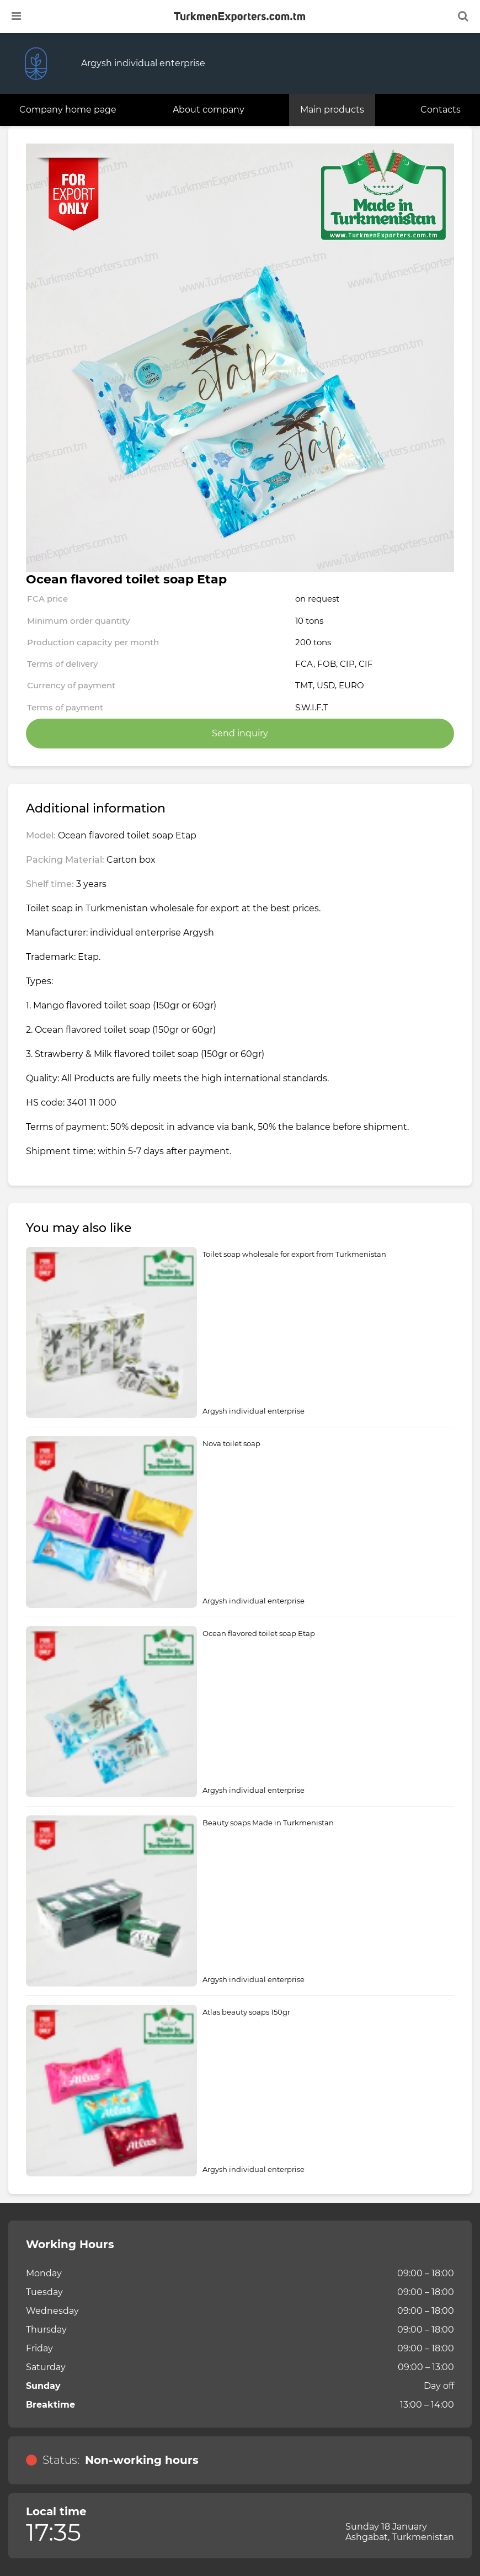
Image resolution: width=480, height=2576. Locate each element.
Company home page (67, 109)
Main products (332, 109)
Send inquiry (240, 733)
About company (208, 109)
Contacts (440, 109)
